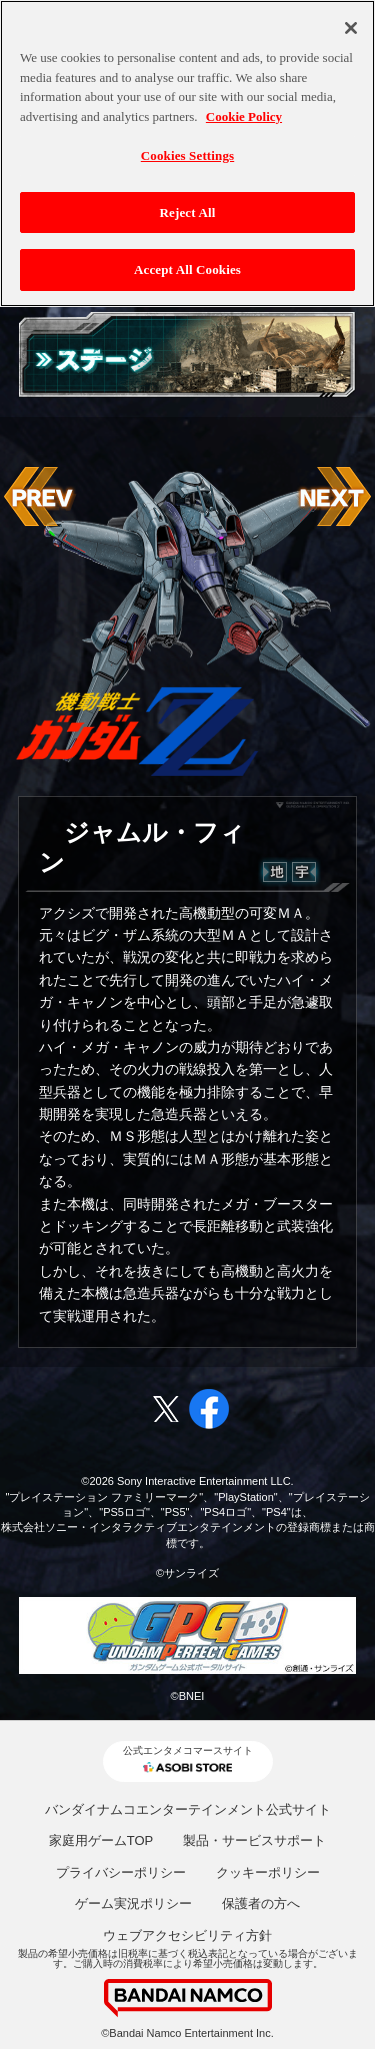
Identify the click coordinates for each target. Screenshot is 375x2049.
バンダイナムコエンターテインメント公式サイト (188, 1809)
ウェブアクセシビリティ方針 (187, 1935)
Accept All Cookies (187, 259)
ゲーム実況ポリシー (133, 1903)
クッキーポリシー (268, 1872)
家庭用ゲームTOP (101, 1840)
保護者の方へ (261, 1903)
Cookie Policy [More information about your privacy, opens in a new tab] (244, 105)
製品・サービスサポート (254, 1840)
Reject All (188, 201)
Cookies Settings (187, 145)
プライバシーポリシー (121, 1872)
